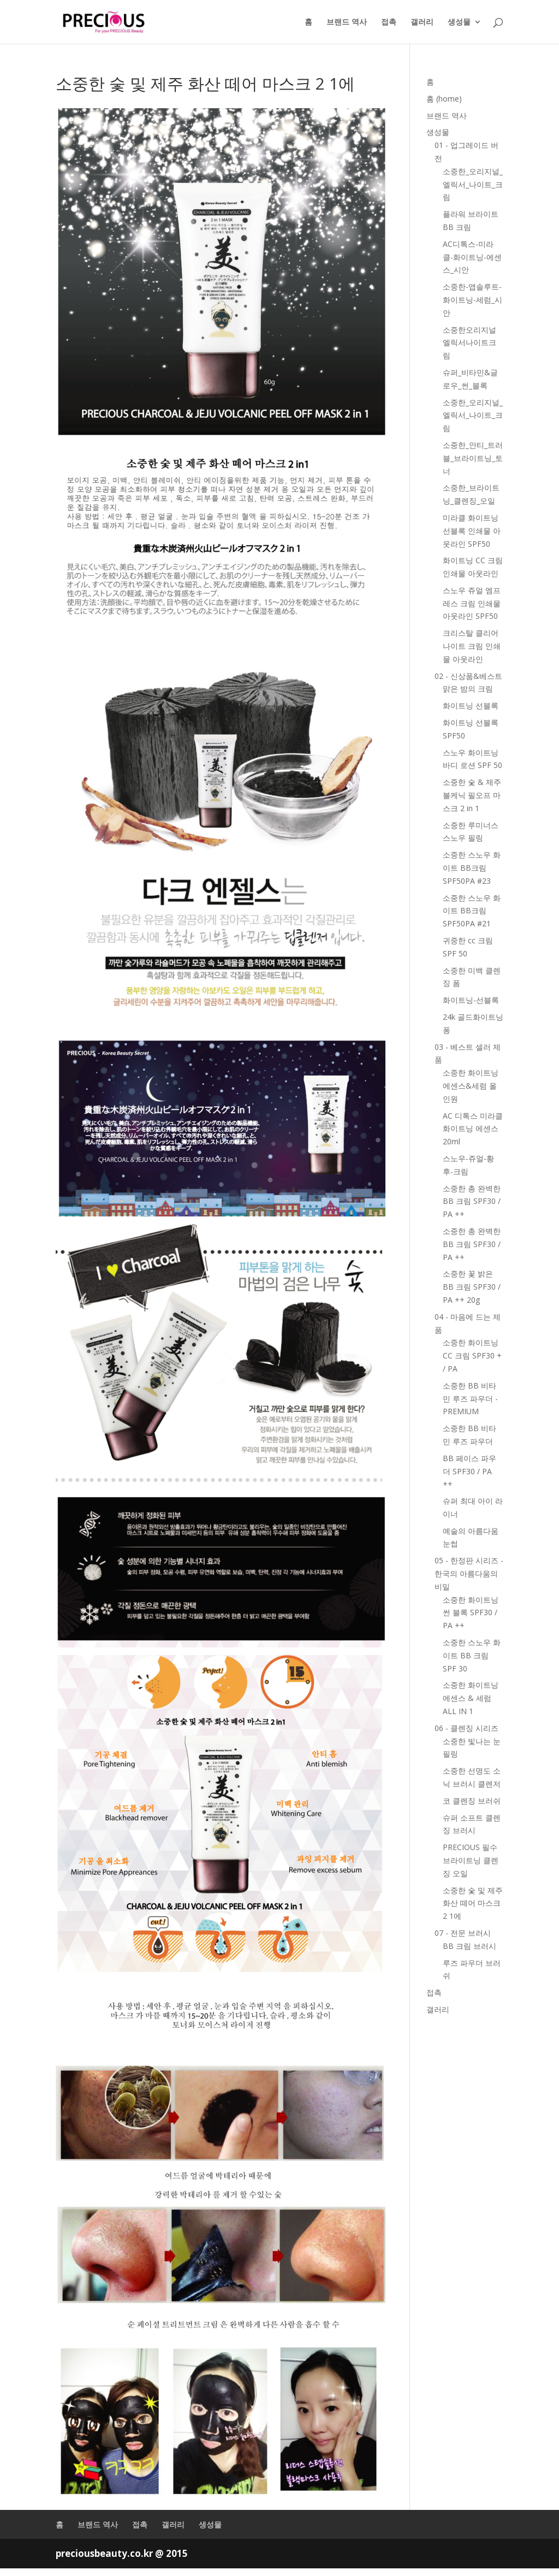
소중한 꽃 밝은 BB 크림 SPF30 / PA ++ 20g (472, 1286)
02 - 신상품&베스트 (468, 676)
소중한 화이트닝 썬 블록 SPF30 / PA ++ (470, 1612)
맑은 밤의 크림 (468, 688)
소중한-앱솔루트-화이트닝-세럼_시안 (472, 299)
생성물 (459, 22)
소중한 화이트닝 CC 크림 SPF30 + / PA (472, 1355)
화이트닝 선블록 (470, 705)
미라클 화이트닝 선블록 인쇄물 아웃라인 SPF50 (472, 530)
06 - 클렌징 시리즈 (466, 1728)
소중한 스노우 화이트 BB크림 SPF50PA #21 (472, 911)
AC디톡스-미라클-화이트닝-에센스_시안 (472, 257)
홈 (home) (444, 98)
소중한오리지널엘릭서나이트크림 (469, 342)
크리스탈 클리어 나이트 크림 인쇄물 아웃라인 (472, 646)
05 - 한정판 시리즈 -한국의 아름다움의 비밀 (469, 1573)
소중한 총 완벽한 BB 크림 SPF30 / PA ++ (472, 1201)
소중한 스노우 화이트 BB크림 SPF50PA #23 (472, 867)
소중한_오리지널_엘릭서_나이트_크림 (473, 184)
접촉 (388, 22)
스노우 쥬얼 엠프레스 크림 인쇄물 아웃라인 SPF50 (472, 603)
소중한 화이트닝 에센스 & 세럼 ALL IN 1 (470, 1698)
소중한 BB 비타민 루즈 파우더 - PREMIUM (470, 1398)
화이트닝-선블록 (471, 1000)
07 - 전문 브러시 (463, 1933)
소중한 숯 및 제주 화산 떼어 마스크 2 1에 (473, 1903)
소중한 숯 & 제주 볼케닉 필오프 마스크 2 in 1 (472, 795)
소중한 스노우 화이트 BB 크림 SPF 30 (472, 1655)
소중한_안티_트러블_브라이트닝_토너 (473, 458)
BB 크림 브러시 (469, 1946)
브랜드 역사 (346, 22)
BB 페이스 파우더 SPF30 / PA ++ (469, 1471)
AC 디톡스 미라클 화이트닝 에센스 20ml (473, 1128)
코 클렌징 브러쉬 (472, 1800)
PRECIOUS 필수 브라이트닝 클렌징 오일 (470, 1860)
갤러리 (422, 22)
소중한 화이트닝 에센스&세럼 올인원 (470, 1085)
